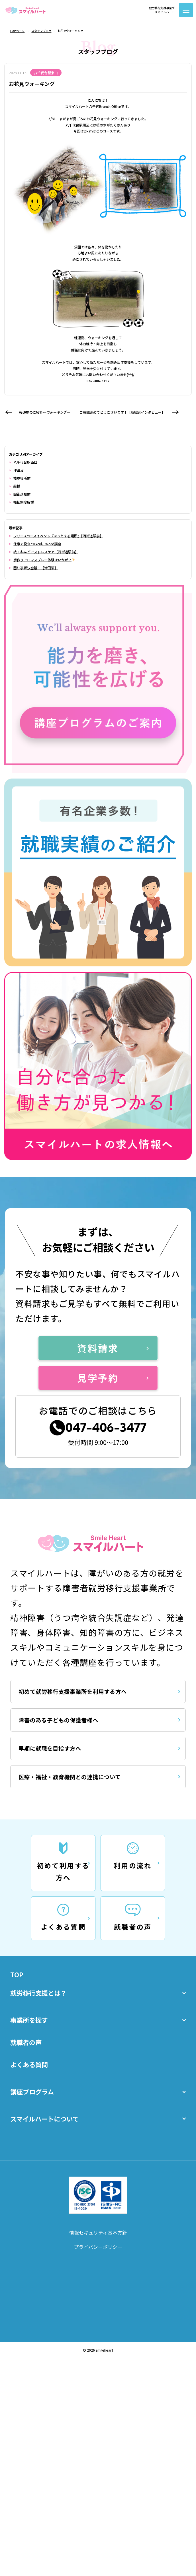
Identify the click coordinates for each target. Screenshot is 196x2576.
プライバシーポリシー (98, 2331)
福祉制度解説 (23, 502)
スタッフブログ (41, 31)
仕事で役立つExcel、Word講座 (37, 543)
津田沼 (18, 470)
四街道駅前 (21, 494)
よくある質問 (35, 2135)
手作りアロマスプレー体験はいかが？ (44, 559)
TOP (18, 2025)
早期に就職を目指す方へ (60, 1784)
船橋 (16, 486)
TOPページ (17, 31)
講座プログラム (98, 2165)
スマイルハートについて (98, 2193)
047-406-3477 (108, 1443)
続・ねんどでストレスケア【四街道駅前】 (45, 551)
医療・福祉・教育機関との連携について (85, 1819)
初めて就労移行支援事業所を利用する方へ (88, 1714)
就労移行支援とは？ (98, 2049)
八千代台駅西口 (25, 462)
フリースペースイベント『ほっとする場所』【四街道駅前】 (58, 535)
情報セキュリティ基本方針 (98, 2312)
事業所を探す (98, 2078)
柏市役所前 (21, 478)
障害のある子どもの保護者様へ (71, 1749)
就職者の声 (31, 2107)
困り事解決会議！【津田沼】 (35, 567)
